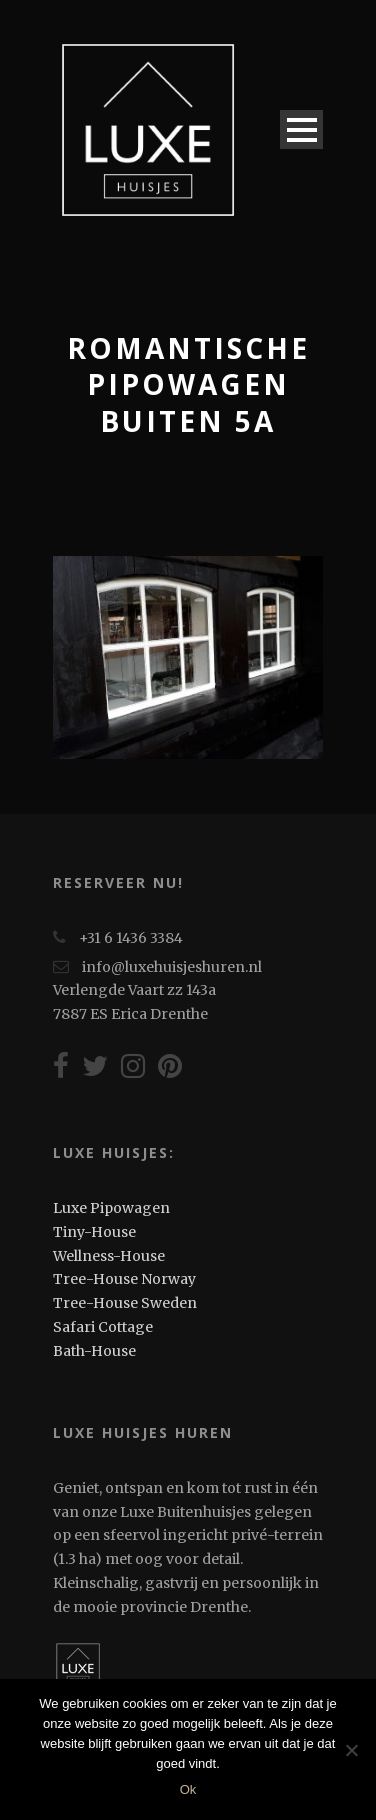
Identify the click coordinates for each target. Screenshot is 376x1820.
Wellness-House (109, 1256)
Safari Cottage (103, 1327)
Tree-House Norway (124, 1279)
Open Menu (301, 129)
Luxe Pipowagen (111, 1208)
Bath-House (94, 1351)
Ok (188, 1789)
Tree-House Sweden (125, 1303)
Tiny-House (94, 1232)
